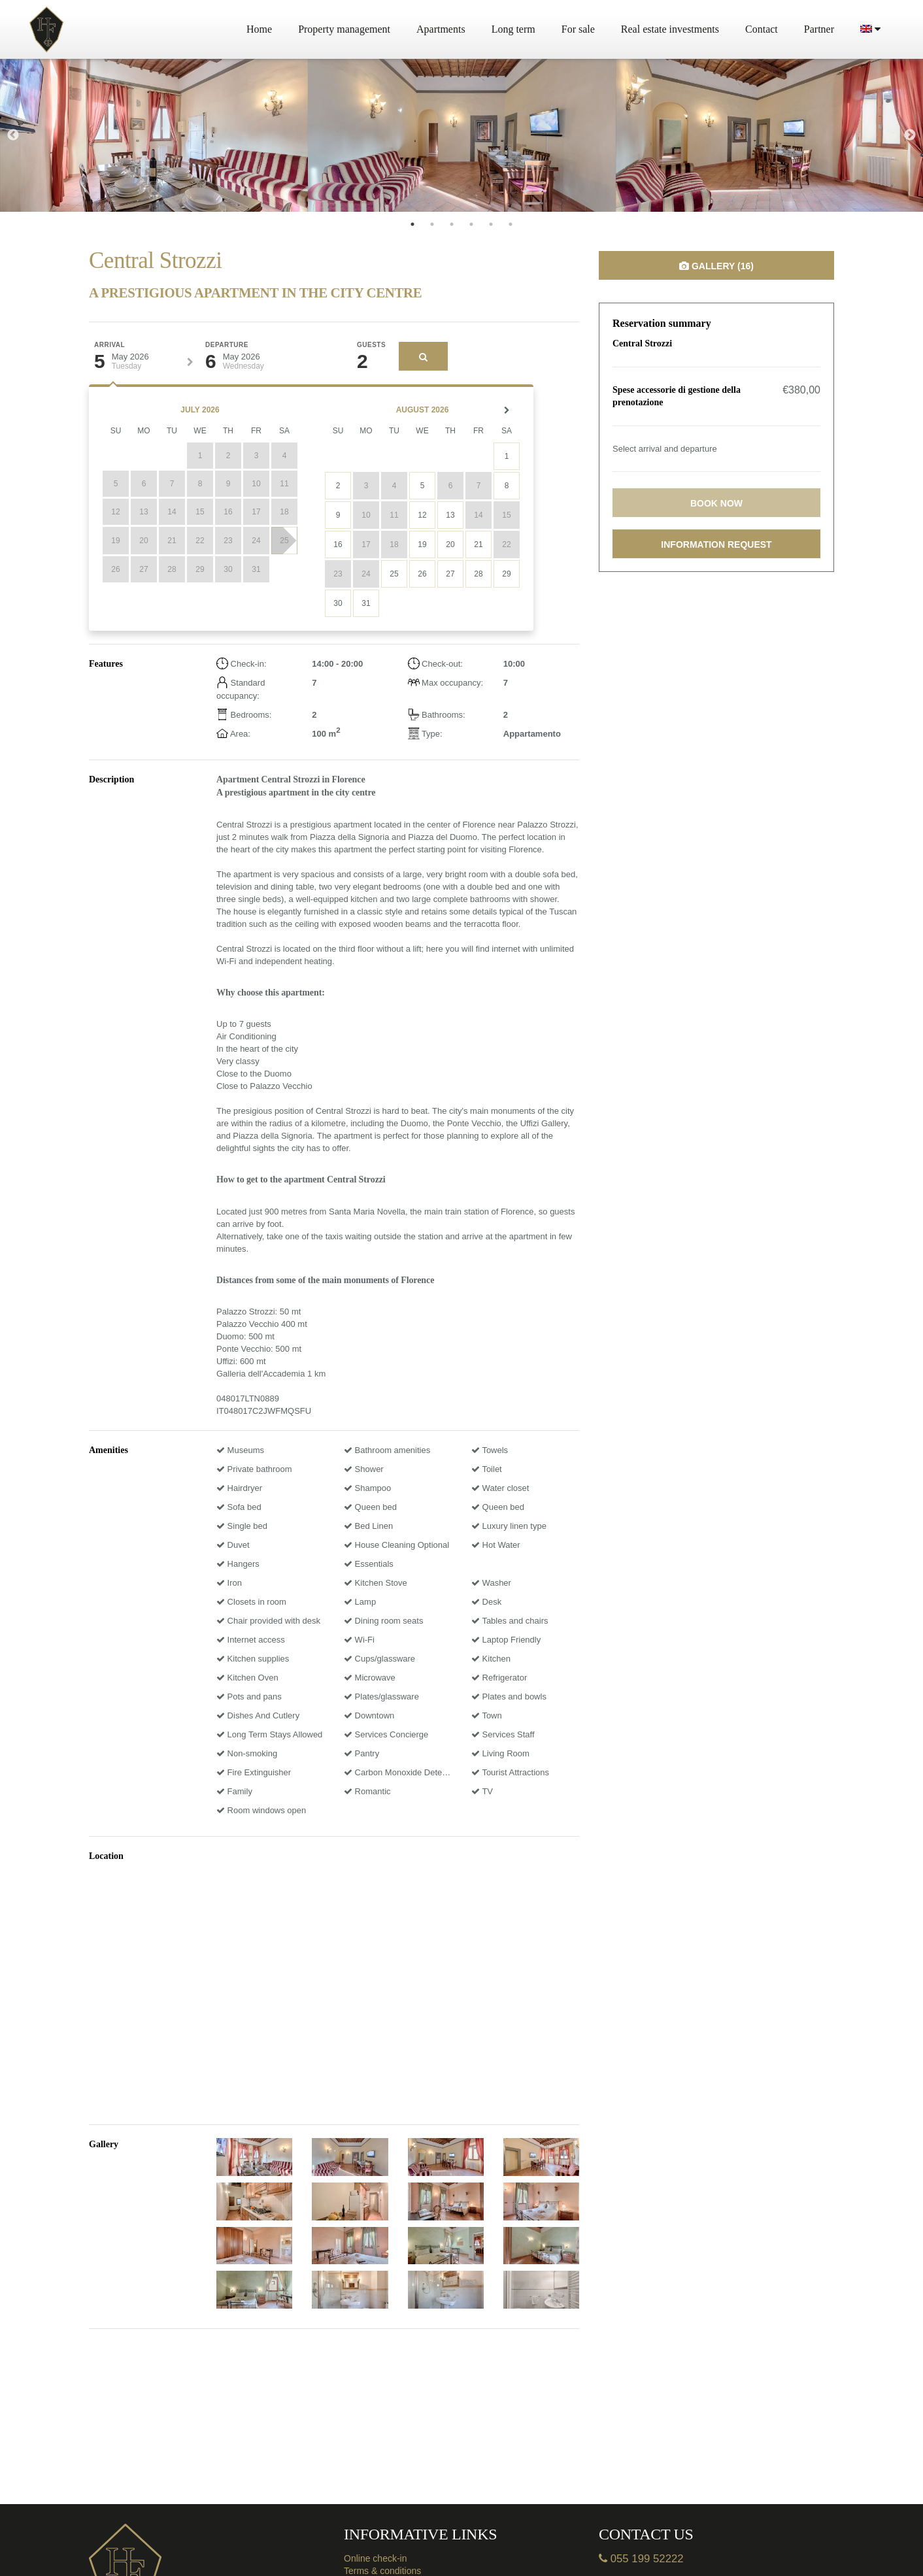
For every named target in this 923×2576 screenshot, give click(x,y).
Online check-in (375, 2558)
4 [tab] (471, 224)
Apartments (440, 29)
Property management (344, 29)
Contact (761, 29)
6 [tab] (510, 224)
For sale (578, 29)
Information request (716, 544)
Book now (716, 503)
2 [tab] (432, 224)
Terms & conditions (382, 2571)
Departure (226, 345)
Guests (371, 345)
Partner (819, 29)
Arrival (109, 345)
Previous (13, 135)
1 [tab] (412, 224)
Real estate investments (670, 29)
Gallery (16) (716, 266)
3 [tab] (451, 224)
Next (909, 135)
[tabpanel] (154, 135)
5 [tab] (490, 224)
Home (259, 29)
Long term (513, 29)
